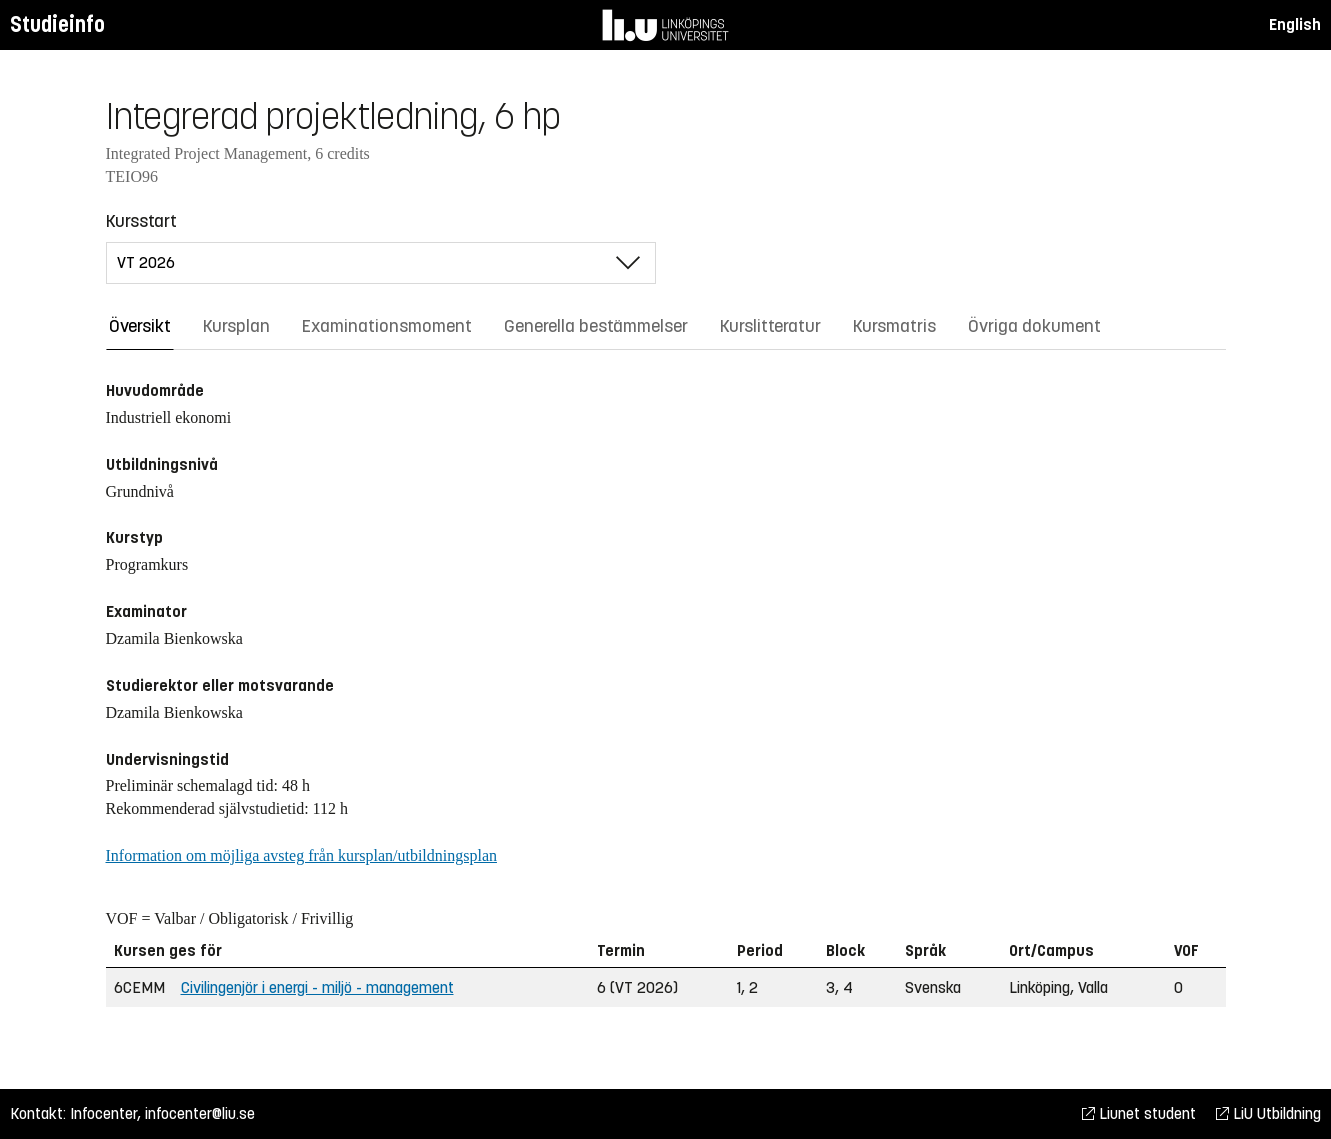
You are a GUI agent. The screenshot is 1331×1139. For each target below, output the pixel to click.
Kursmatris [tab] (894, 326)
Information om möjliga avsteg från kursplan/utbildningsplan (301, 855)
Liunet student (1139, 1113)
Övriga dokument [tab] (1034, 326)
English (1295, 24)
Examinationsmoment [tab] (387, 326)
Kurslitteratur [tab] (770, 326)
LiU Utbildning (1268, 1113)
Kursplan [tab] (236, 326)
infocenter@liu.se (200, 1113)
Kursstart (141, 221)
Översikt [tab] (140, 326)
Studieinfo (57, 24)
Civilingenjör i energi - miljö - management (317, 987)
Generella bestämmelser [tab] (596, 326)
